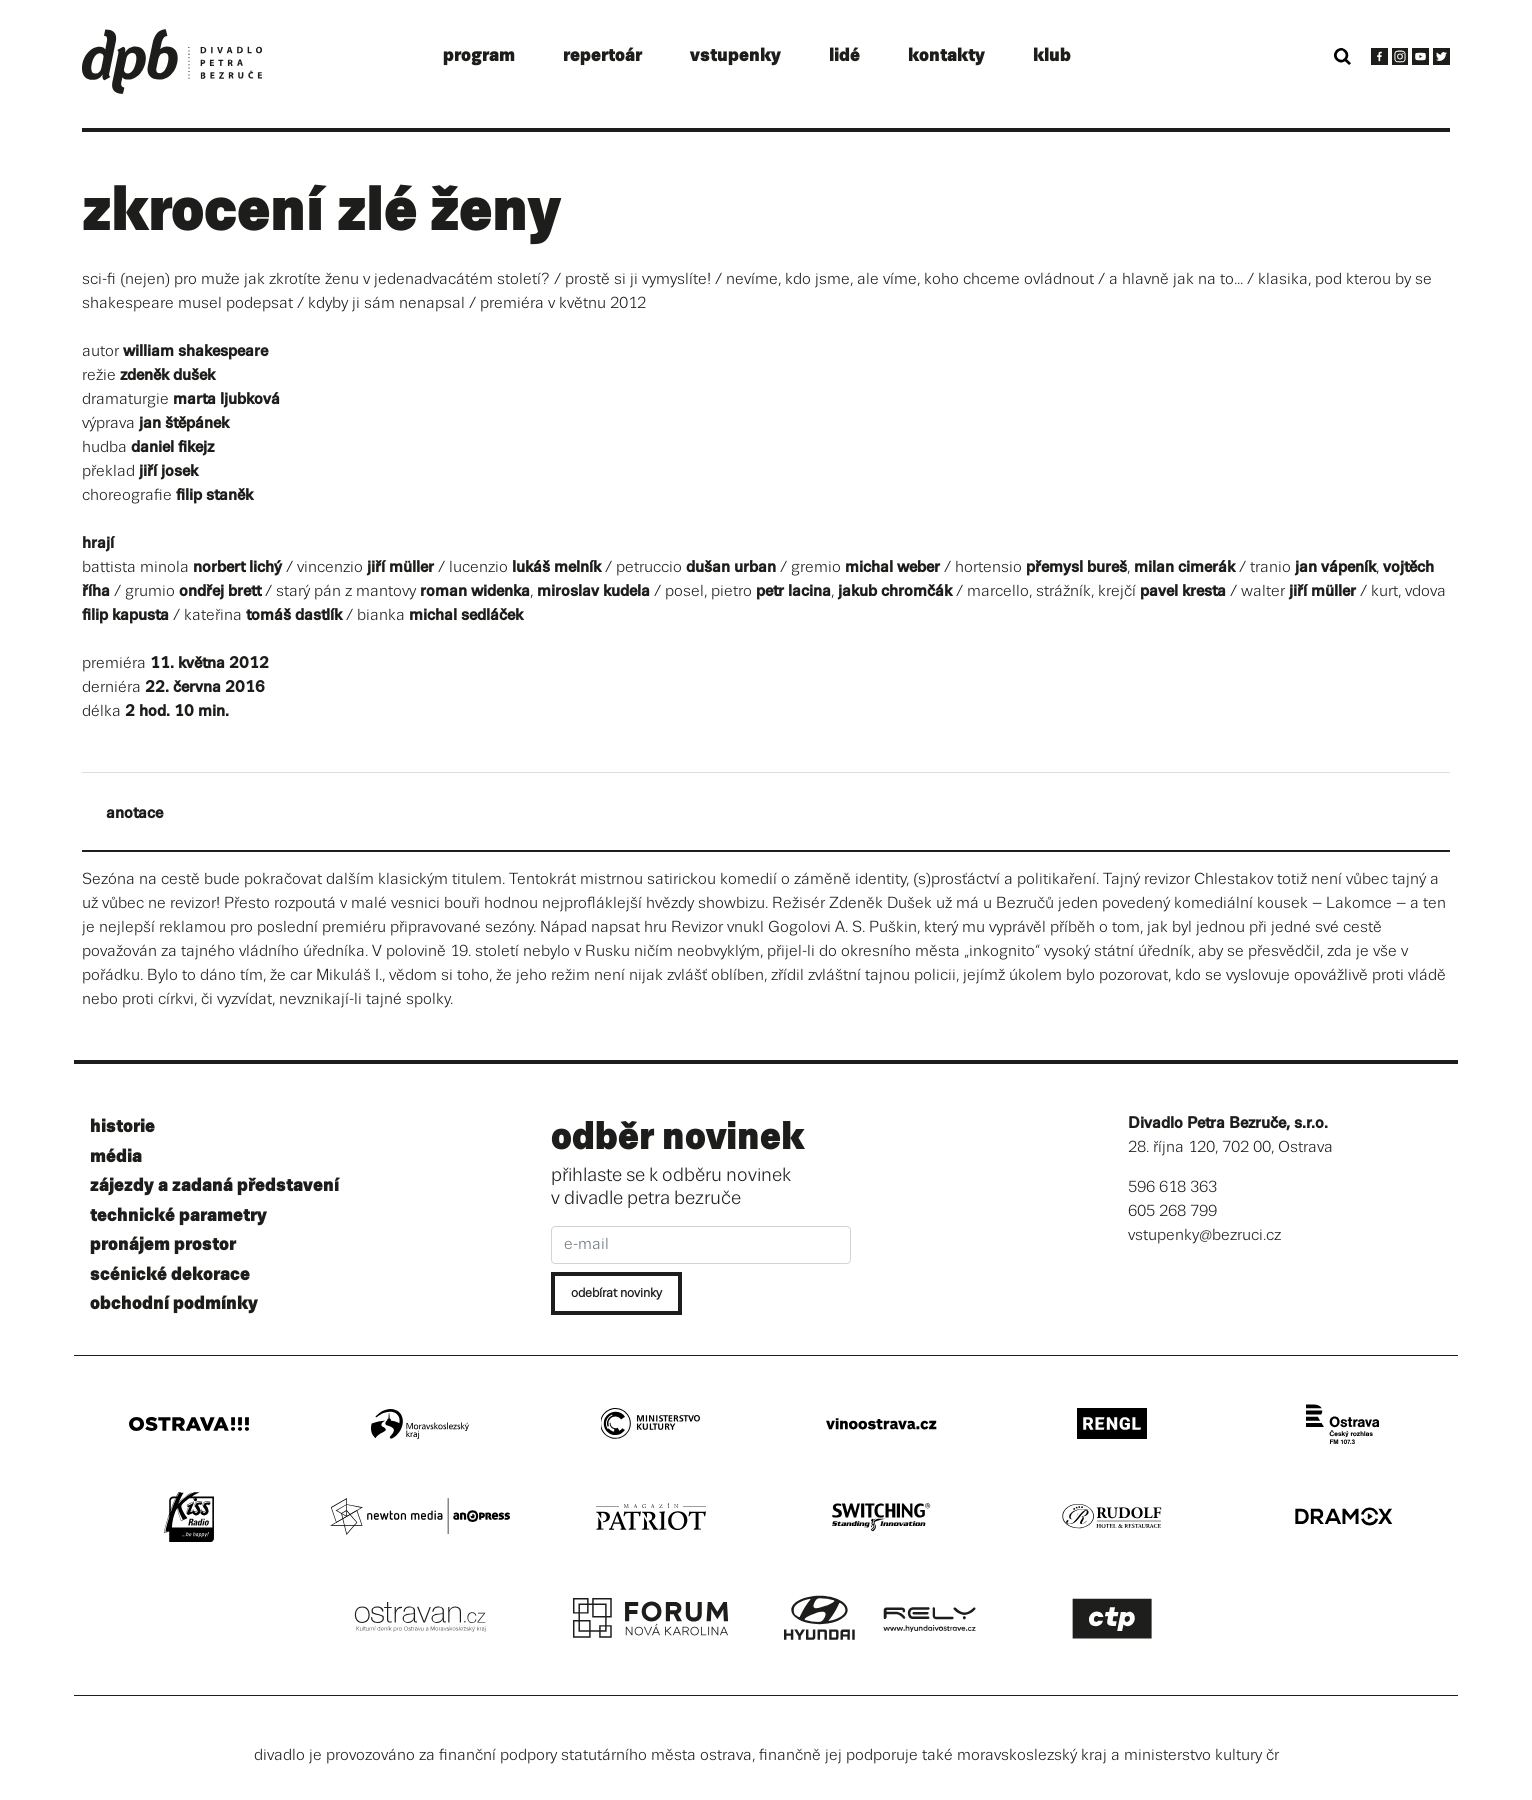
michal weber (892, 567)
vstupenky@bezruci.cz (1204, 1235)
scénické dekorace (170, 1274)
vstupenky (735, 55)
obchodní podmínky (174, 1303)
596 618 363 (1172, 1187)
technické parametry (178, 1215)
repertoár (602, 55)
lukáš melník (556, 567)
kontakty (946, 55)
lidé (844, 55)
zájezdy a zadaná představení (214, 1185)
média (116, 1156)
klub (1052, 55)
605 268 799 (1172, 1211)
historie (122, 1126)
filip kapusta (125, 615)
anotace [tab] (134, 813)
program (479, 55)
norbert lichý (237, 567)
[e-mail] (701, 1245)
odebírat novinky (616, 1293)
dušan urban (731, 567)
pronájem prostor (163, 1244)
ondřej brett (220, 591)
